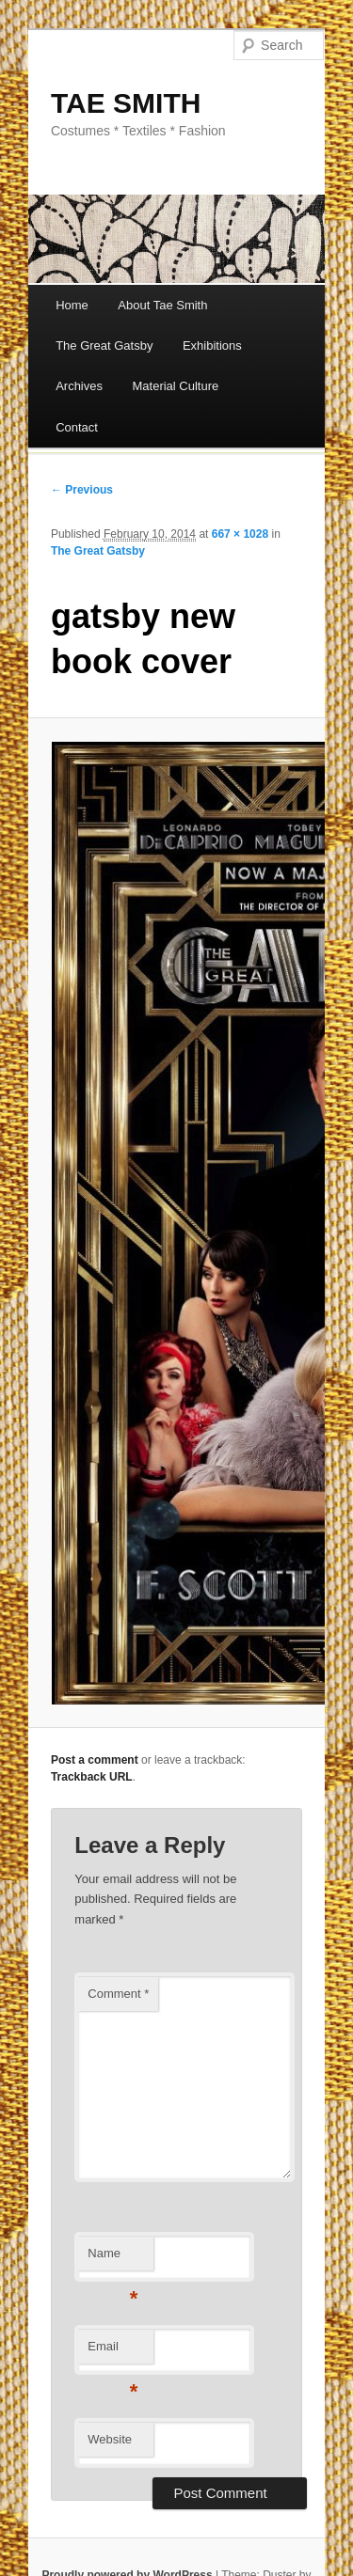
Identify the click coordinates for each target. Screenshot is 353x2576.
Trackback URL (92, 1776)
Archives (79, 386)
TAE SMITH (126, 102)
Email (112, 2351)
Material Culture (175, 386)
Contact (77, 427)
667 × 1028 (240, 534)
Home (72, 305)
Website (110, 2439)
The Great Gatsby (104, 345)
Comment (118, 1994)
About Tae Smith (162, 305)
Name (112, 2258)
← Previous (82, 489)
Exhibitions (212, 345)
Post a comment (94, 1760)
